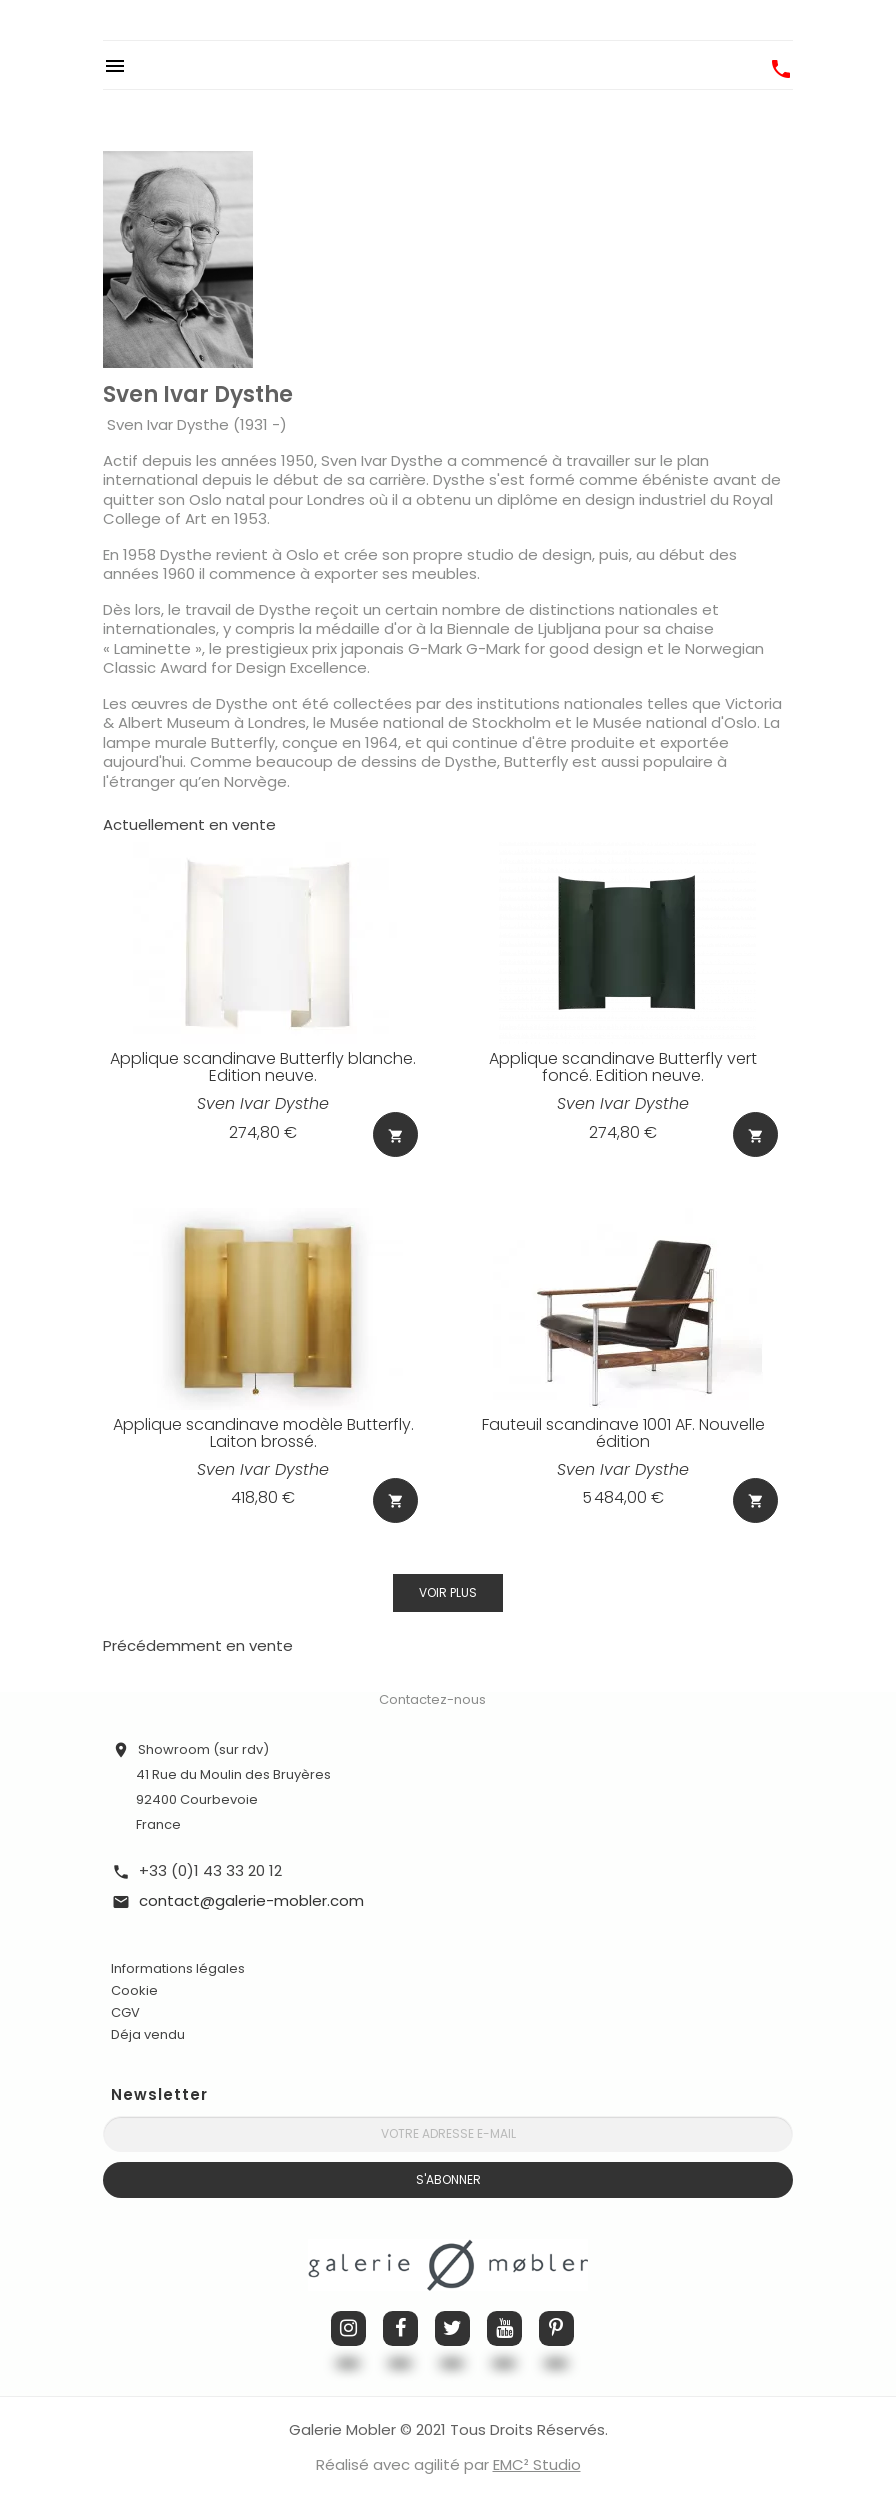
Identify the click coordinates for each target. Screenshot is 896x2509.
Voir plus (448, 1590)
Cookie (134, 1989)
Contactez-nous (432, 1697)
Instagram (348, 2326)
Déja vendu (148, 2032)
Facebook (400, 2326)
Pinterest (556, 2326)
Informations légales (178, 1966)
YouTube (504, 2326)
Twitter (452, 2326)
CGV (125, 2010)
